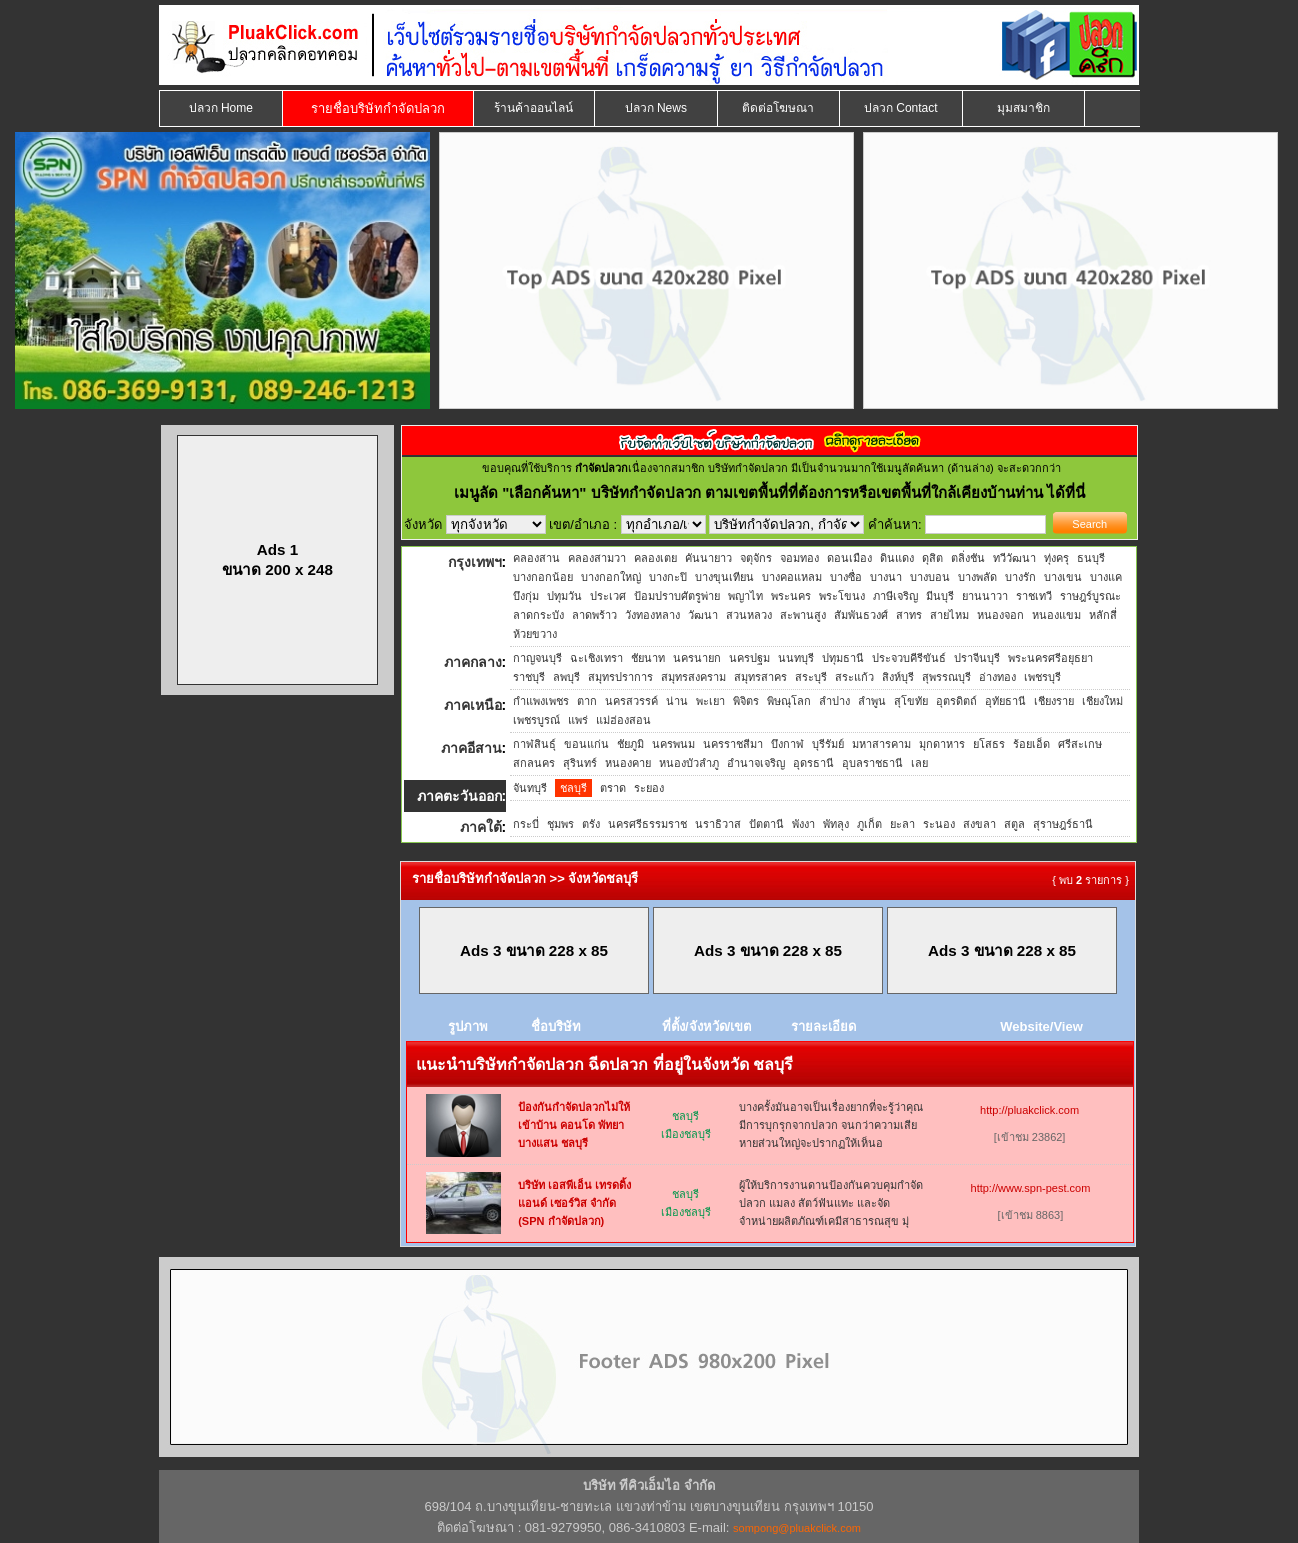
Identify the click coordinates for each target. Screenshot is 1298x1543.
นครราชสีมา (733, 744)
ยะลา (902, 824)
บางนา (886, 577)
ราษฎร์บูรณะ (1090, 596)
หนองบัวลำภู (689, 763)
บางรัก (1020, 577)
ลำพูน (872, 701)
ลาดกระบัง (538, 615)
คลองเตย (655, 558)
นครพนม (673, 744)
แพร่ (578, 720)
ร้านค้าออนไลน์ (533, 108)
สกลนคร (534, 763)
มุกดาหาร (942, 744)
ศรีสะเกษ (1080, 744)
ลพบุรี (566, 677)
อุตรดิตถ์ (956, 701)
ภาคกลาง (473, 662)
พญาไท (745, 596)
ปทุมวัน (564, 596)
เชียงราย (1054, 701)
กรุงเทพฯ (475, 562)
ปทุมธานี (843, 658)
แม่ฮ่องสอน (623, 720)
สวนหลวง (749, 615)
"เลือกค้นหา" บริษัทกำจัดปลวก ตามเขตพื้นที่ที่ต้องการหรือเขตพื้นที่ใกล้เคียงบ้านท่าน (774, 492)
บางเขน (1063, 577)
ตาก (587, 701)
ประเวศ (608, 596)
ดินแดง (897, 558)
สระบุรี (811, 677)
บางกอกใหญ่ (611, 577)
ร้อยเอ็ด (1031, 744)
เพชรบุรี (1042, 677)
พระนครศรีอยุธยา (1050, 658)
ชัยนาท (648, 658)
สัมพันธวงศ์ (861, 615)
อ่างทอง (997, 677)
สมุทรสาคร (760, 677)
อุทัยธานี (1005, 701)
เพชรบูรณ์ (536, 720)
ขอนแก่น (586, 744)
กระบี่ (526, 824)
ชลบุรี (573, 788)
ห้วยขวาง (535, 634)
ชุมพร (560, 824)
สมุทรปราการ (620, 677)
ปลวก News (656, 108)
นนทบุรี (796, 658)
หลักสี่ (1103, 615)
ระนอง (939, 824)
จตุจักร (756, 558)
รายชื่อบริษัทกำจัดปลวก (378, 108)
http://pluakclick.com (1029, 1110)
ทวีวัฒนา (1014, 558)
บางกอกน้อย (543, 577)
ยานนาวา (985, 596)
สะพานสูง (803, 615)
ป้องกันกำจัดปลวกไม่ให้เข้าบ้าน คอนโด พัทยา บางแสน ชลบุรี (574, 1125)
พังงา (803, 824)
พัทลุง (836, 824)
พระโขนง (842, 596)
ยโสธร (989, 744)
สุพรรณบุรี (946, 677)
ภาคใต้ (481, 827)
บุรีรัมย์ (828, 744)
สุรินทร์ (580, 763)
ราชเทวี (1034, 596)
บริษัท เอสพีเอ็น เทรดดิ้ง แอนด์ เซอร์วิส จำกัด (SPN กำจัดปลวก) (574, 1203)
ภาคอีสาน (471, 748)
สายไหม (949, 615)
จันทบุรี (530, 788)
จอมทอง (799, 558)
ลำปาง (834, 701)
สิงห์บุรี (898, 677)
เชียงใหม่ (1102, 701)
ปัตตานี (766, 824)
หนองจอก (1000, 615)
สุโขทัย (911, 701)
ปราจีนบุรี (977, 658)
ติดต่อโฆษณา (778, 108)
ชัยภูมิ (630, 744)
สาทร (909, 615)
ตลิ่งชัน (968, 558)
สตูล (1014, 824)
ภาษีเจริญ (895, 596)
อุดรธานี (813, 763)
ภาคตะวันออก (459, 796)
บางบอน (930, 577)
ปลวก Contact (901, 108)
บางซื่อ (846, 577)
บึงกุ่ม (526, 596)
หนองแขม (1056, 615)
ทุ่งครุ (1056, 558)
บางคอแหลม (792, 577)
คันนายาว (708, 558)
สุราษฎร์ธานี (1063, 824)
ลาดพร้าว (594, 615)
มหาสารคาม (881, 744)
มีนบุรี (940, 596)
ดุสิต (932, 558)
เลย (919, 763)
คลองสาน (536, 558)
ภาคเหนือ (473, 705)
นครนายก (697, 658)
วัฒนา (703, 615)
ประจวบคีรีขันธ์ (909, 658)
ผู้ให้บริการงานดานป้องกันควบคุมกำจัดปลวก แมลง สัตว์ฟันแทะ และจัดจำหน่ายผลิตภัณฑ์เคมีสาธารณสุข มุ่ (831, 1203)
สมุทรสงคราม (693, 677)
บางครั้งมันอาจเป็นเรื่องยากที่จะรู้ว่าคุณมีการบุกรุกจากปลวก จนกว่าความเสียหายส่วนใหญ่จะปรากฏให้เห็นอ (831, 1125)
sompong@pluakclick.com (797, 1528)
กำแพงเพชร (541, 701)
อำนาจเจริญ (756, 763)
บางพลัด (977, 577)
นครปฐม (749, 658)
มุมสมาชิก (1023, 108)
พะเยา (710, 701)
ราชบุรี (529, 677)
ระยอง (649, 788)
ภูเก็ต (869, 824)
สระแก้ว (854, 677)
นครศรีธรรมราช (647, 824)
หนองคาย (628, 763)
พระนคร (791, 596)
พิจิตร (746, 701)
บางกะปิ (668, 577)
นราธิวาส (718, 824)
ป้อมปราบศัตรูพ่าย (677, 596)
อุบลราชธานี (872, 763)
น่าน (677, 701)
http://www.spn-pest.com (1031, 1188)
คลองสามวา (597, 558)
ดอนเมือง (849, 558)
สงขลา (979, 824)
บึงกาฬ (787, 744)
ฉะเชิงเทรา (596, 658)
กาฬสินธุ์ (534, 744)
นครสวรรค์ (631, 701)
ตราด (613, 788)
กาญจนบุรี (537, 658)
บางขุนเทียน (724, 577)
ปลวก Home (221, 108)
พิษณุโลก (789, 701)
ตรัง (591, 824)
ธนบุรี (1091, 558)
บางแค (1106, 577)
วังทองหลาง (652, 615)
